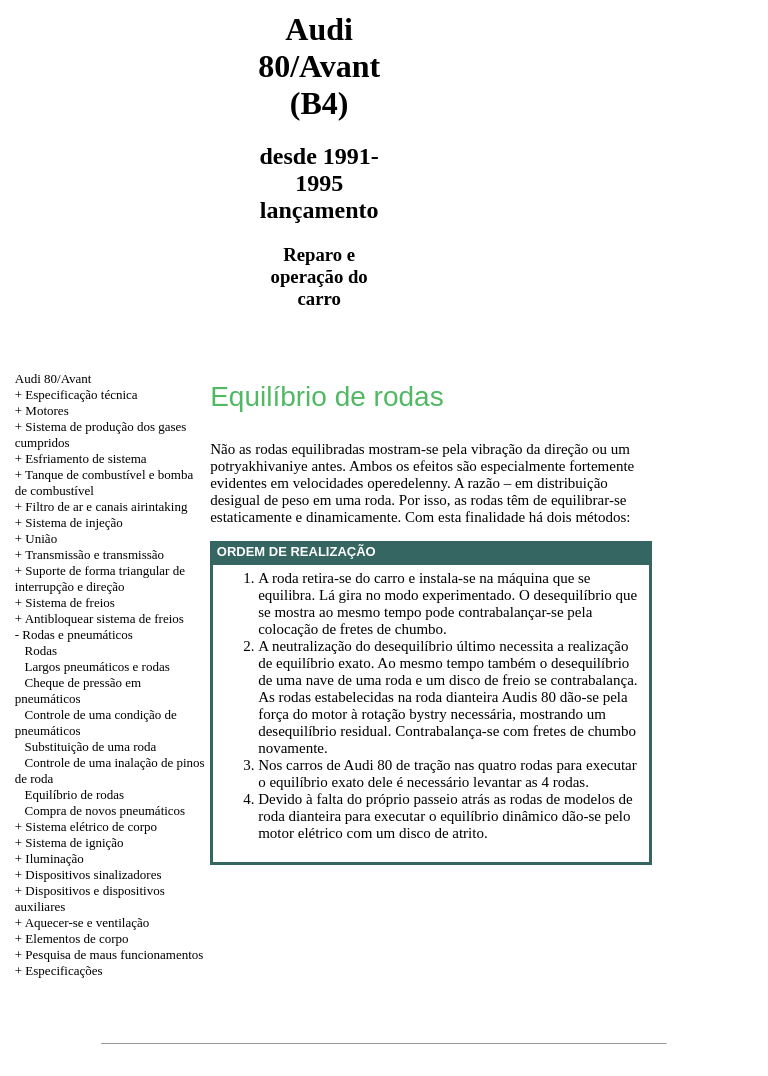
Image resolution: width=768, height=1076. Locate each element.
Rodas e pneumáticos (77, 634)
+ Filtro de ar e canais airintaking (101, 506)
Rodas (41, 650)
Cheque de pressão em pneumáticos (78, 690)
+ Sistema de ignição (69, 842)
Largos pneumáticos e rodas (97, 666)
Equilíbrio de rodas (75, 794)
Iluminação (54, 858)
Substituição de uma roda (91, 746)
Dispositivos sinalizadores (93, 874)
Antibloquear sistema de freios (104, 618)
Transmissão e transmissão (94, 554)
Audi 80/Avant (53, 378)
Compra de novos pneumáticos (105, 810)
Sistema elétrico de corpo (91, 826)
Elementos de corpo (76, 938)
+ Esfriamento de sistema (81, 458)
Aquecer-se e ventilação (87, 922)
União (41, 538)
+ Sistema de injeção (69, 522)
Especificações (63, 970)
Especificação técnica (81, 394)
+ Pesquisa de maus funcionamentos (109, 954)
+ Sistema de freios (65, 602)
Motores (46, 410)
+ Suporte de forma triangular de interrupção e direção (100, 578)
